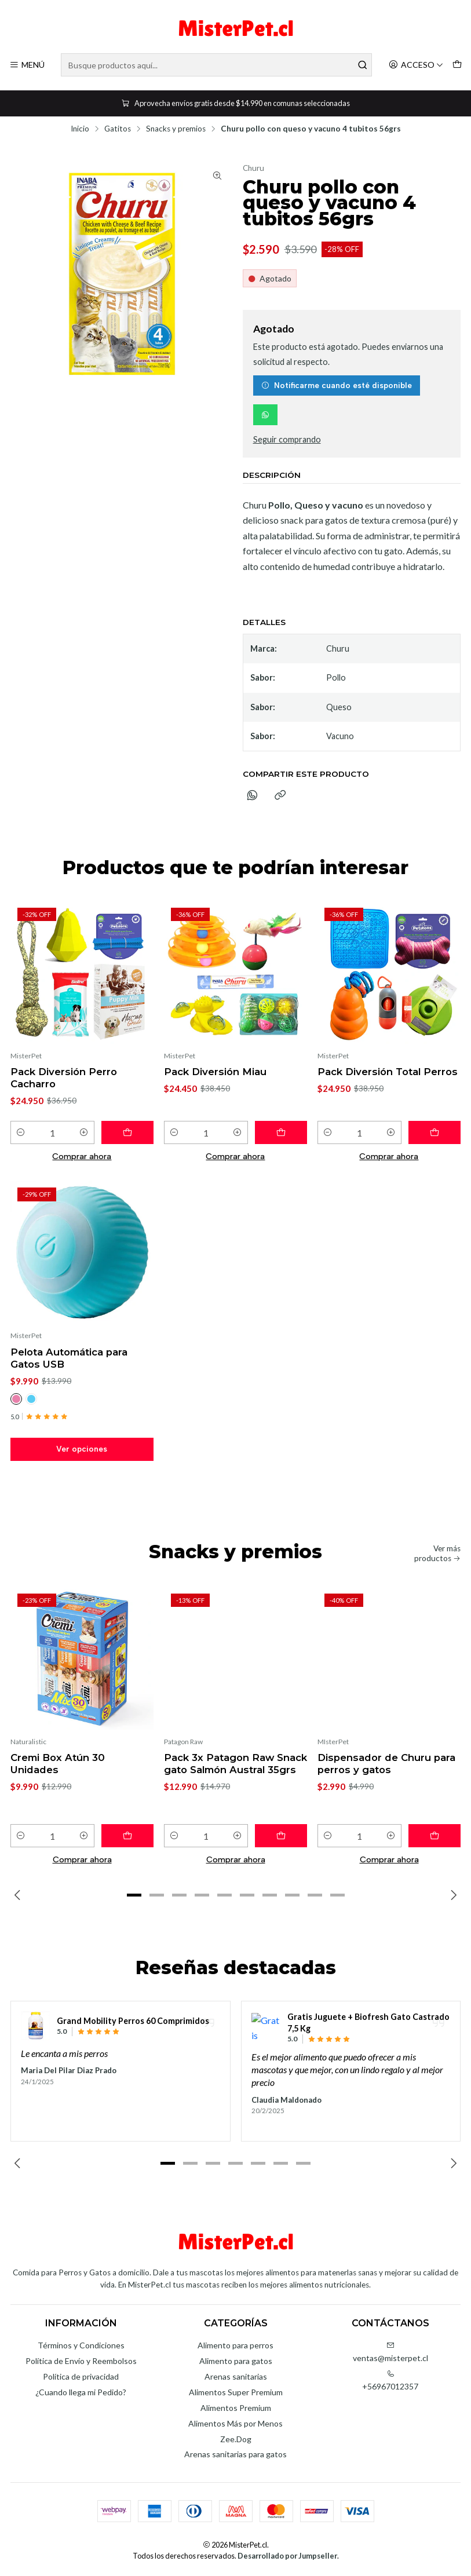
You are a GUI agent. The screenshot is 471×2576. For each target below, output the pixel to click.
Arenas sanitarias (236, 2376)
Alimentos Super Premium (236, 2392)
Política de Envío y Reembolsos (81, 2361)
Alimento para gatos (235, 2361)
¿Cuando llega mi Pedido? (80, 2392)
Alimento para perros (235, 2345)
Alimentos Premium (235, 2408)
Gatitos (117, 129)
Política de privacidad (81, 2376)
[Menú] (27, 65)
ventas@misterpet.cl (390, 2352)
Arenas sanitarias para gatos (235, 2454)
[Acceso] (416, 65)
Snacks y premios (176, 129)
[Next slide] (452, 1895)
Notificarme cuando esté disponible (336, 385)
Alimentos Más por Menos (235, 2423)
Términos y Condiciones (81, 2345)
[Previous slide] (19, 1895)
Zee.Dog (235, 2439)
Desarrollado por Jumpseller (287, 2555)
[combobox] (216, 64)
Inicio (80, 129)
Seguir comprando (287, 440)
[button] (134, 1895)
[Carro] (457, 65)
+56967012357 (390, 2380)
